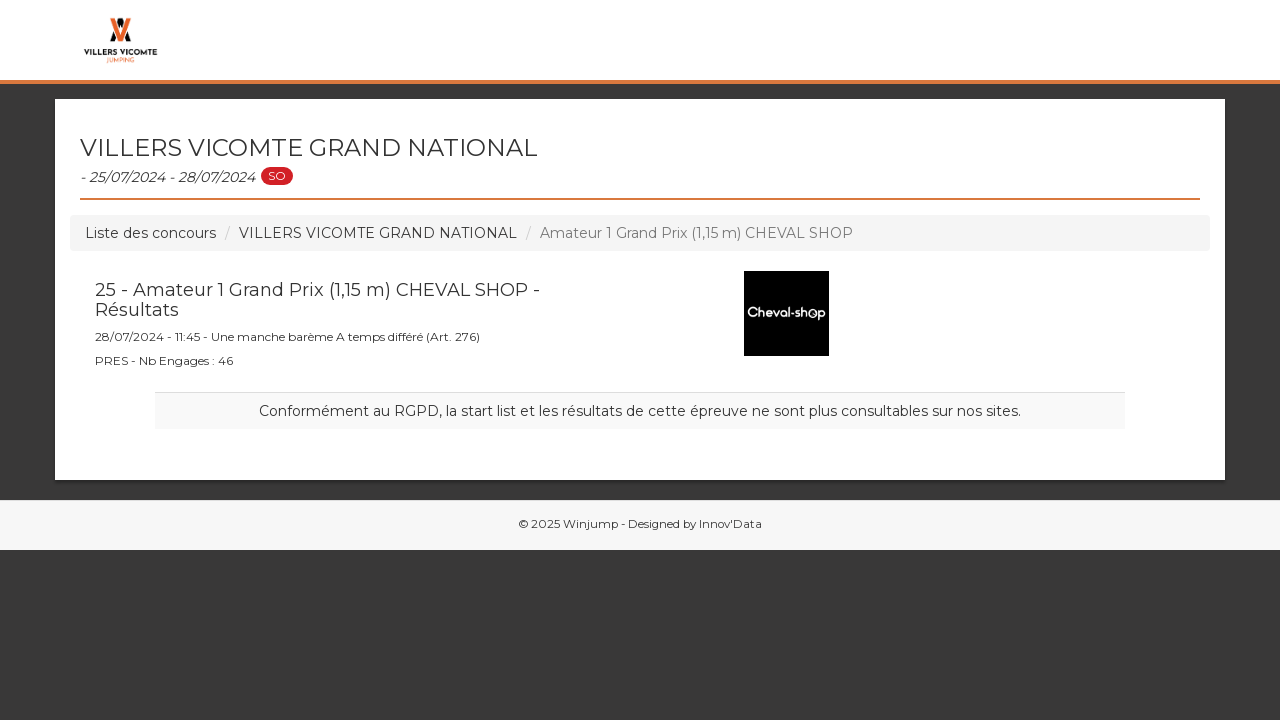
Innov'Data (730, 524)
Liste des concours (150, 233)
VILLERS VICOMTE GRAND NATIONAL (378, 233)
